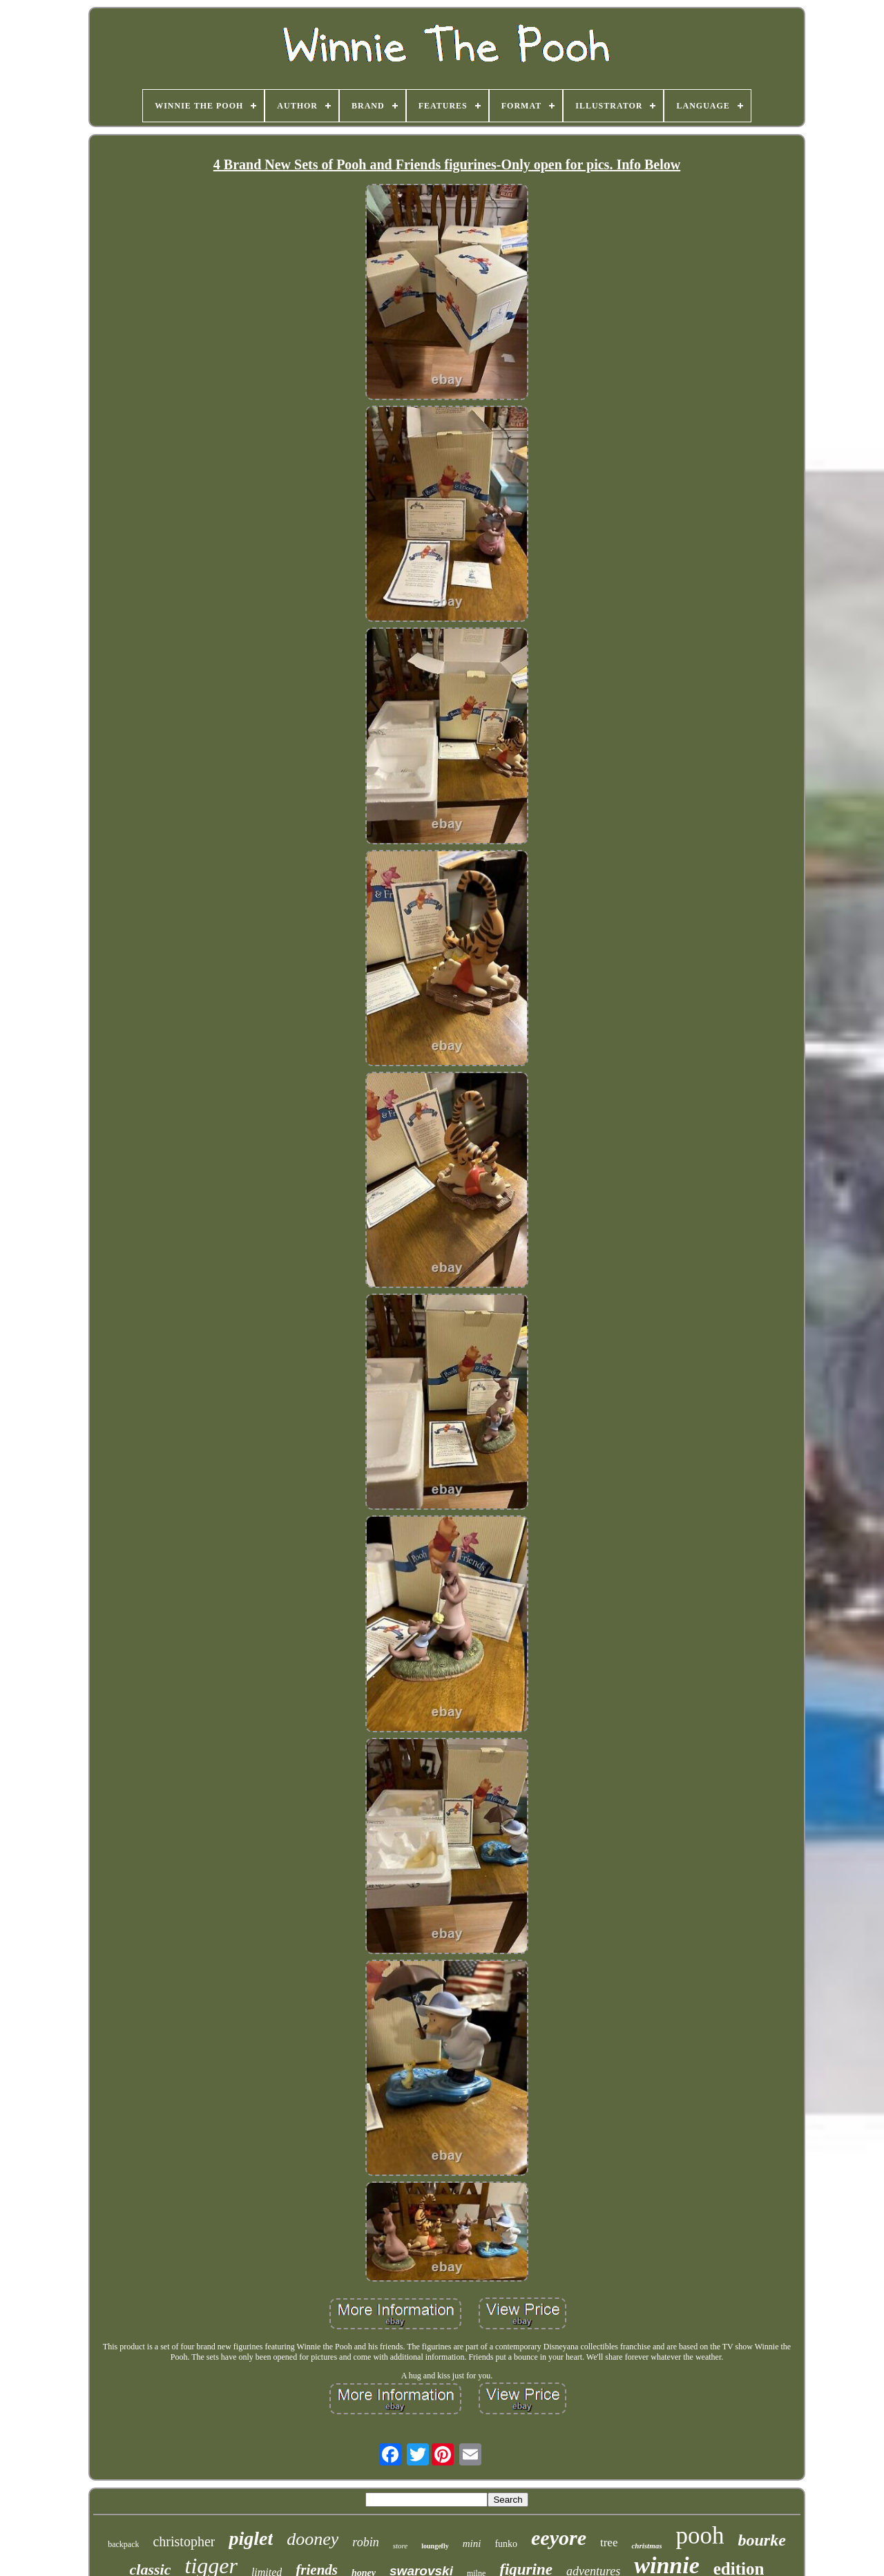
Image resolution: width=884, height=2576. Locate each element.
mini (472, 2543)
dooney (312, 2539)
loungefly (434, 2546)
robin (365, 2542)
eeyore (558, 2537)
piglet (251, 2538)
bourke (761, 2540)
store (400, 2545)
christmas (646, 2545)
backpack (123, 2544)
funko (505, 2544)
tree (608, 2542)
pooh (699, 2535)
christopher (184, 2541)
